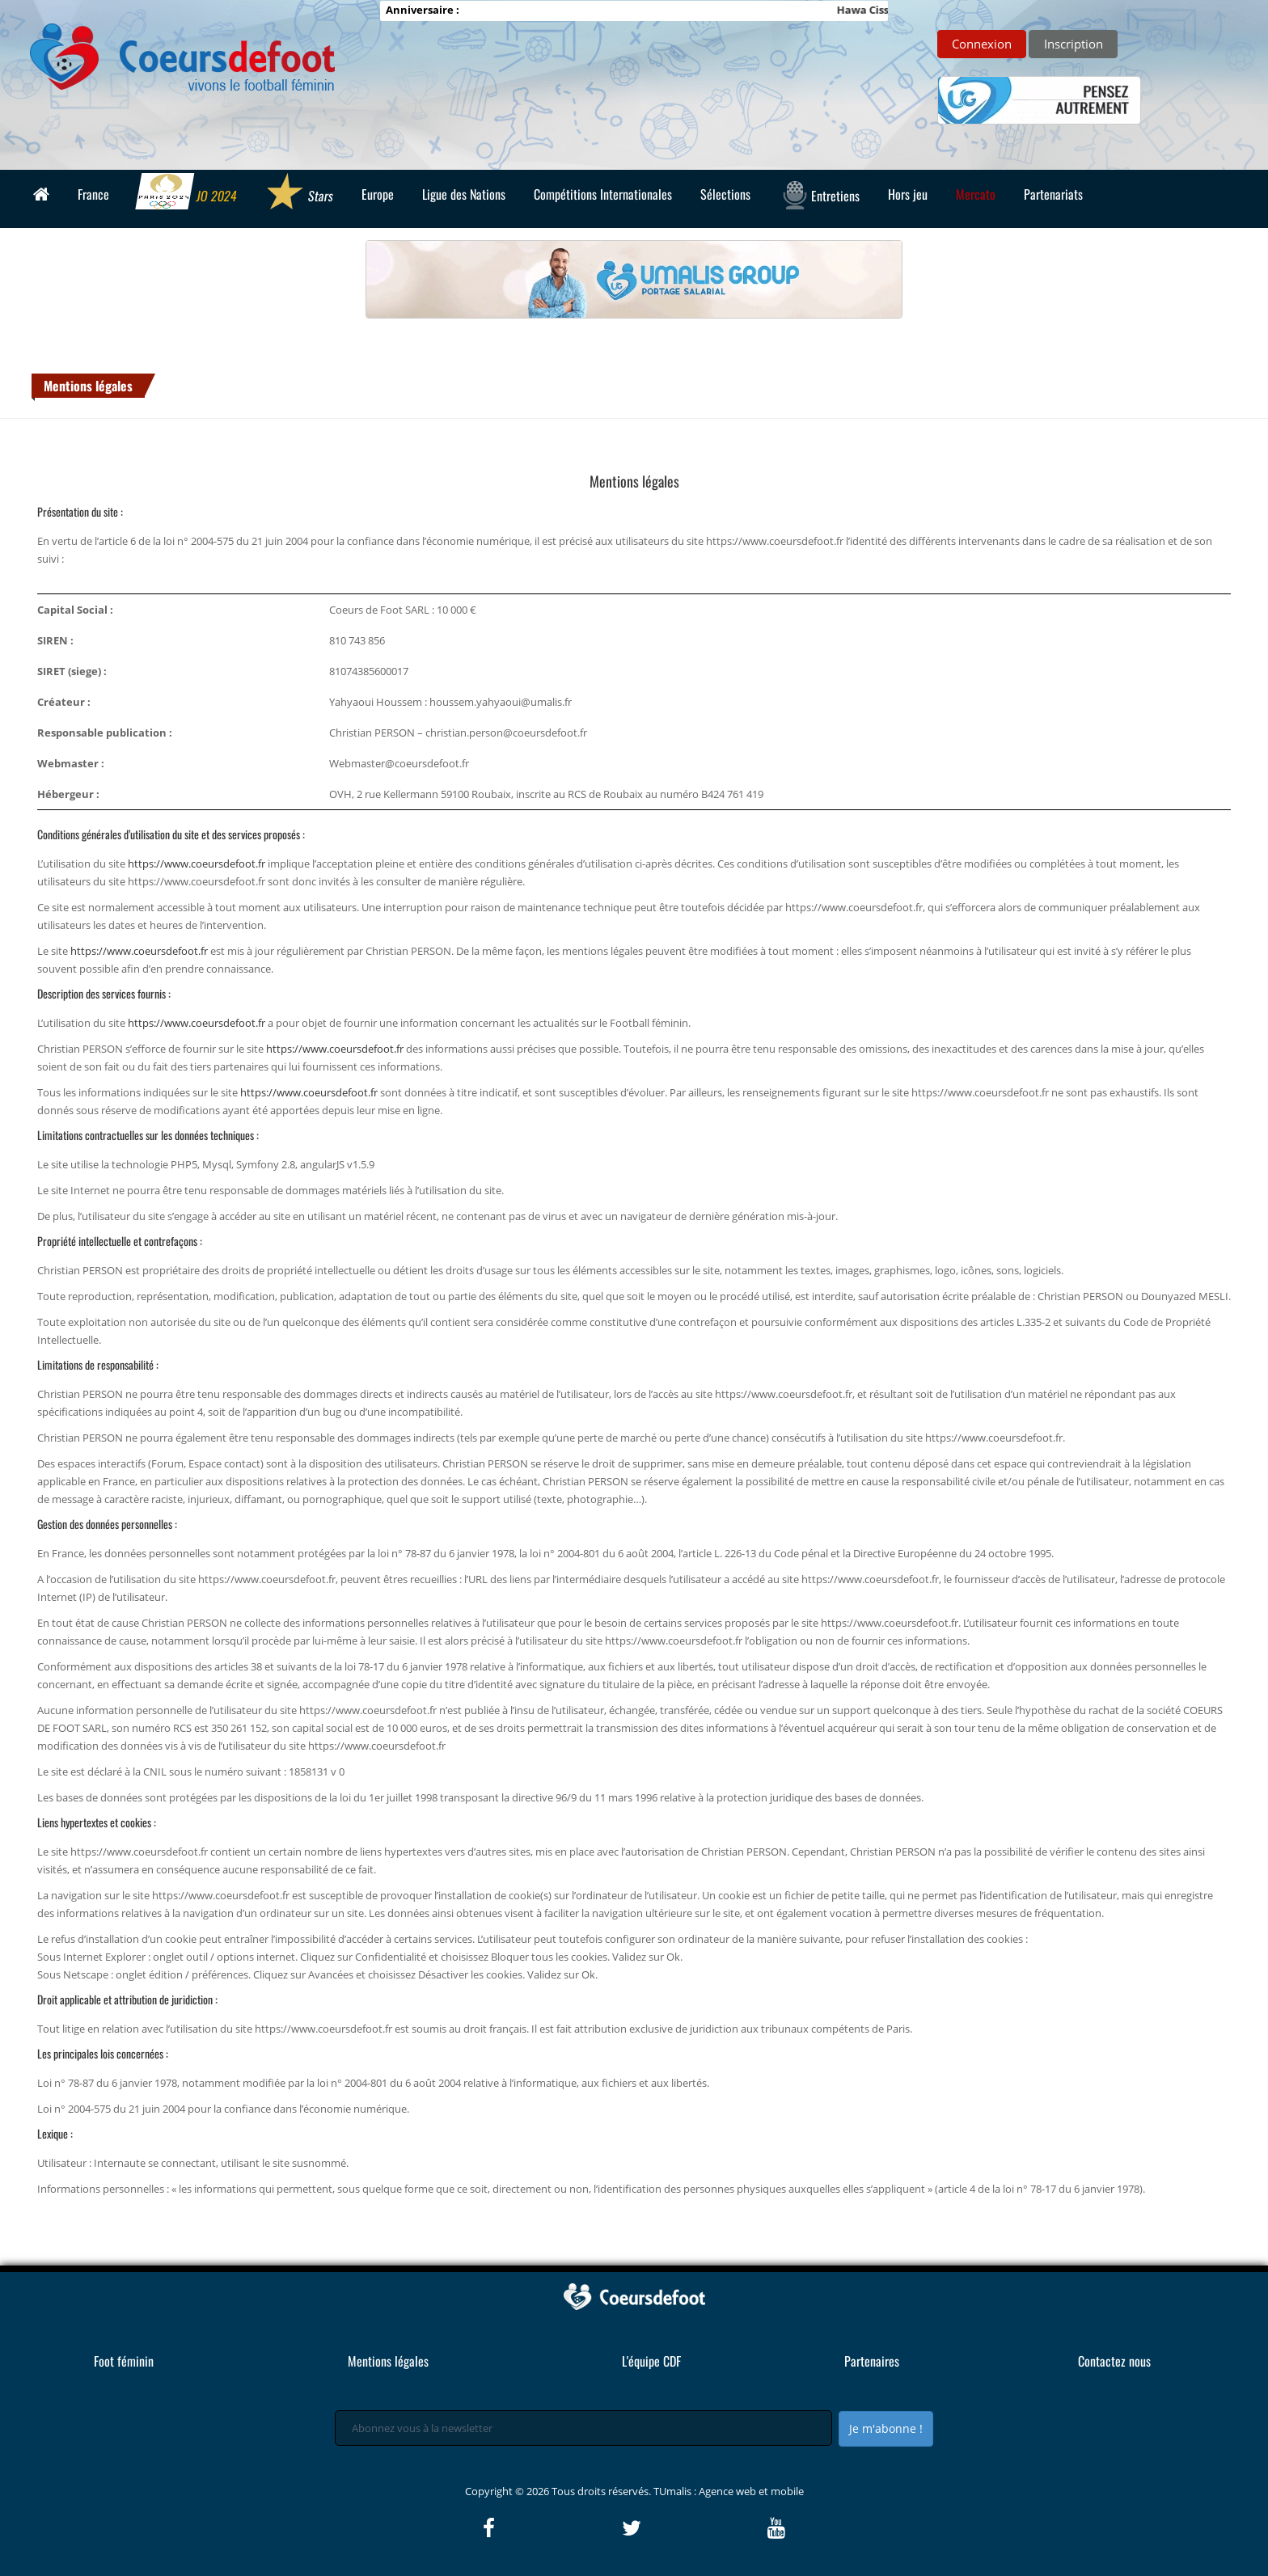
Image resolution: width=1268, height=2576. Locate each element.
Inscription (1073, 44)
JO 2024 (187, 193)
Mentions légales (88, 385)
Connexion (982, 44)
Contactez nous (1114, 2361)
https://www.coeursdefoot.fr (196, 863)
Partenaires (871, 2361)
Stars (299, 193)
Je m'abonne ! (886, 2428)
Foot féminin (124, 2361)
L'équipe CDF (651, 2361)
